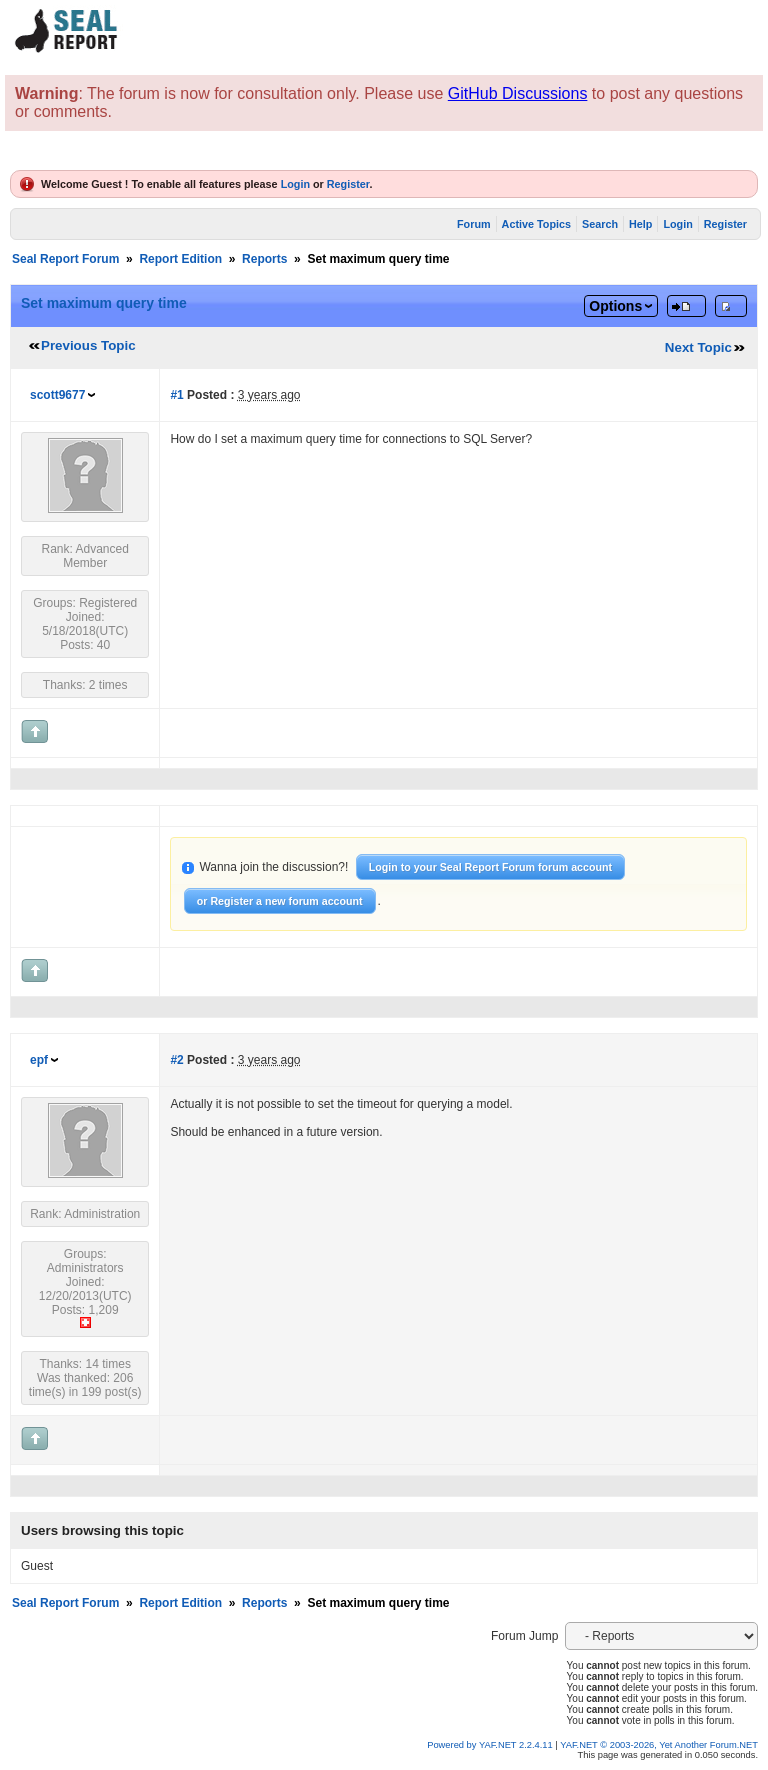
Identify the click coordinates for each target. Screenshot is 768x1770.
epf (39, 1060)
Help (640, 224)
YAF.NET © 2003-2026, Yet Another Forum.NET (659, 1745)
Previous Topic (88, 345)
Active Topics (536, 224)
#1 (176, 395)
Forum (474, 224)
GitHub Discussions (518, 93)
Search (600, 224)
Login (295, 184)
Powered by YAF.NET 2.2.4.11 (491, 1745)
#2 (176, 1060)
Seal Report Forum (65, 259)
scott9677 (57, 395)
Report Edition (180, 259)
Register (348, 184)
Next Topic (698, 347)
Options (615, 306)
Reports (264, 259)
